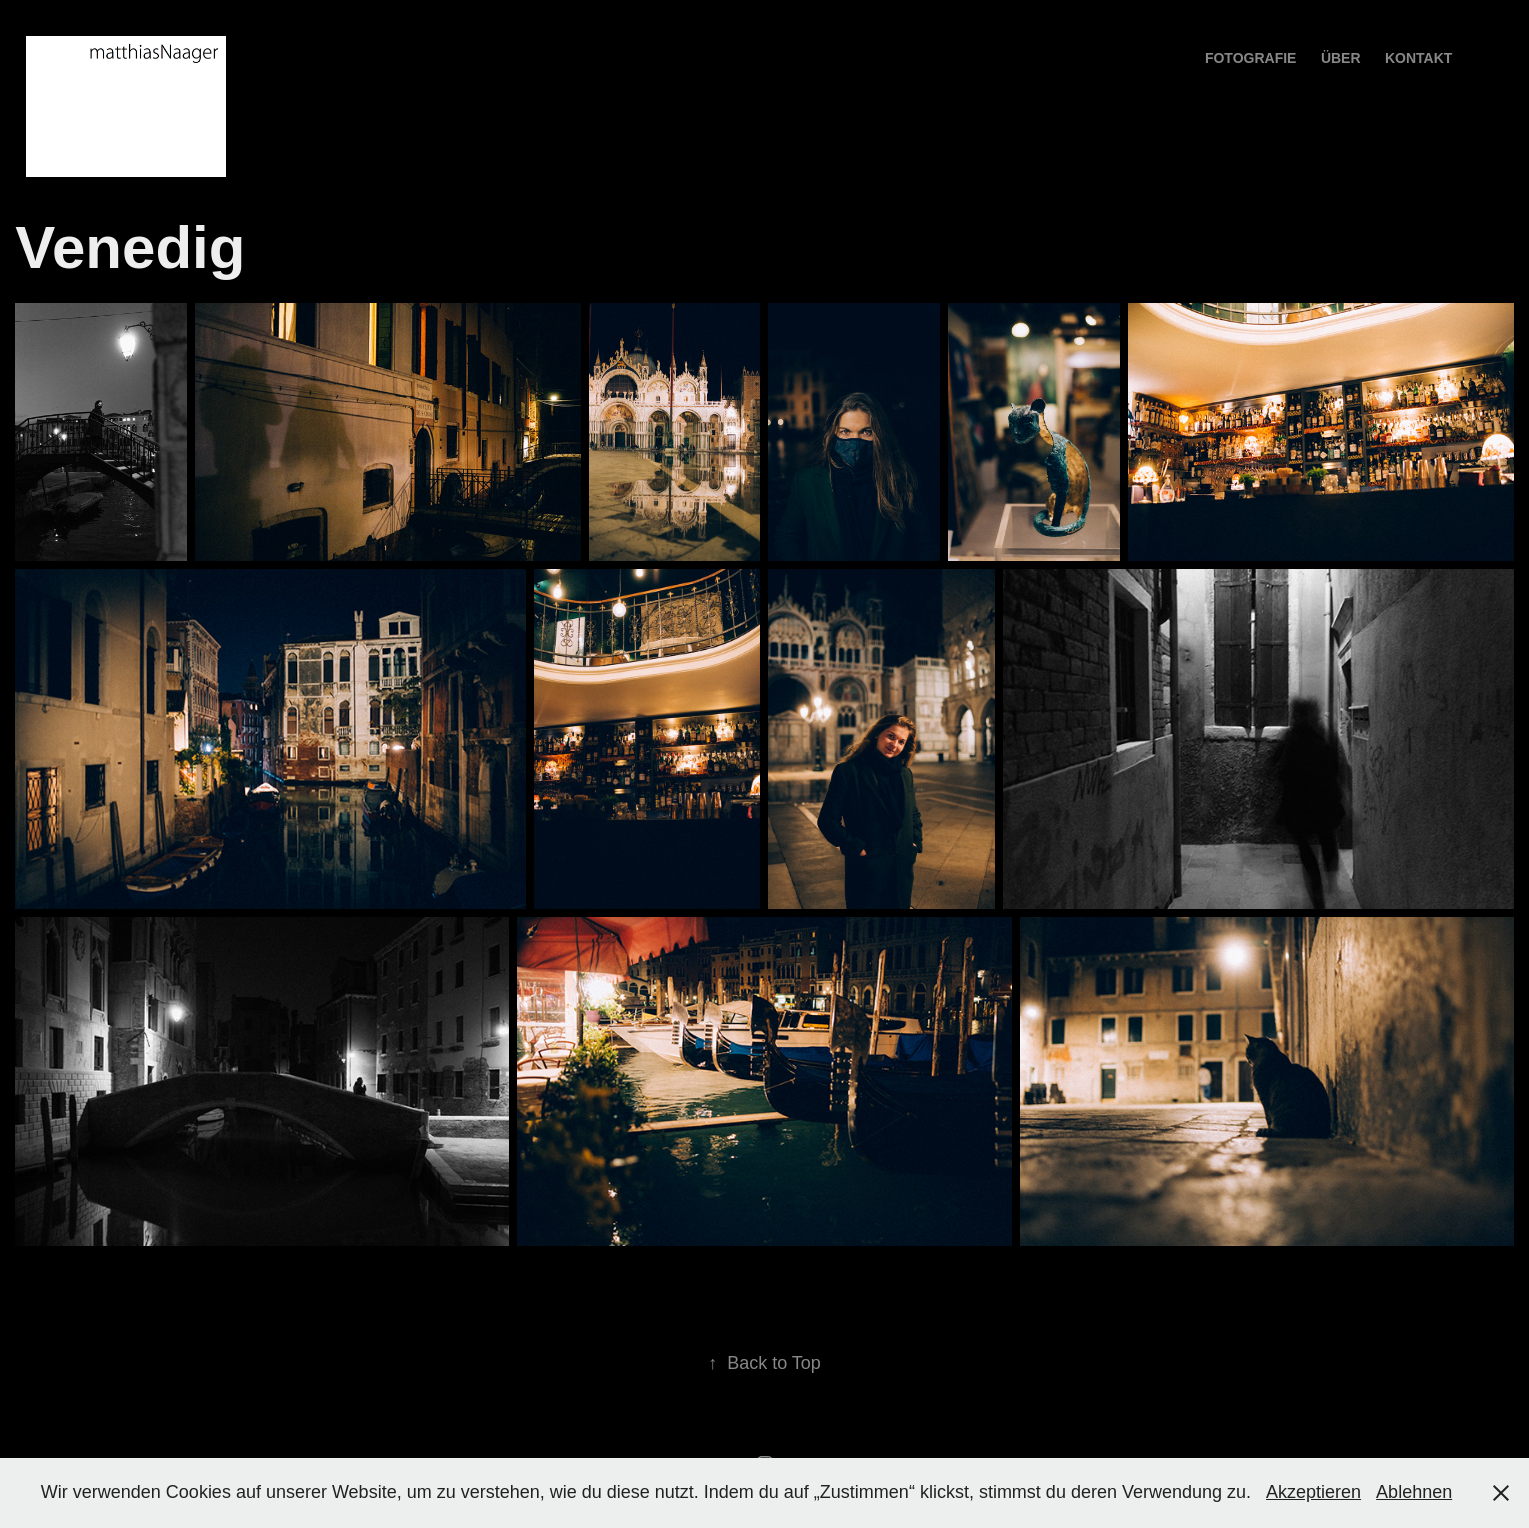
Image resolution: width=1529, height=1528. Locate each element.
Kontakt (1418, 58)
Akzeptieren (1313, 1492)
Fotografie (1251, 58)
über (1341, 58)
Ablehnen (1414, 1492)
